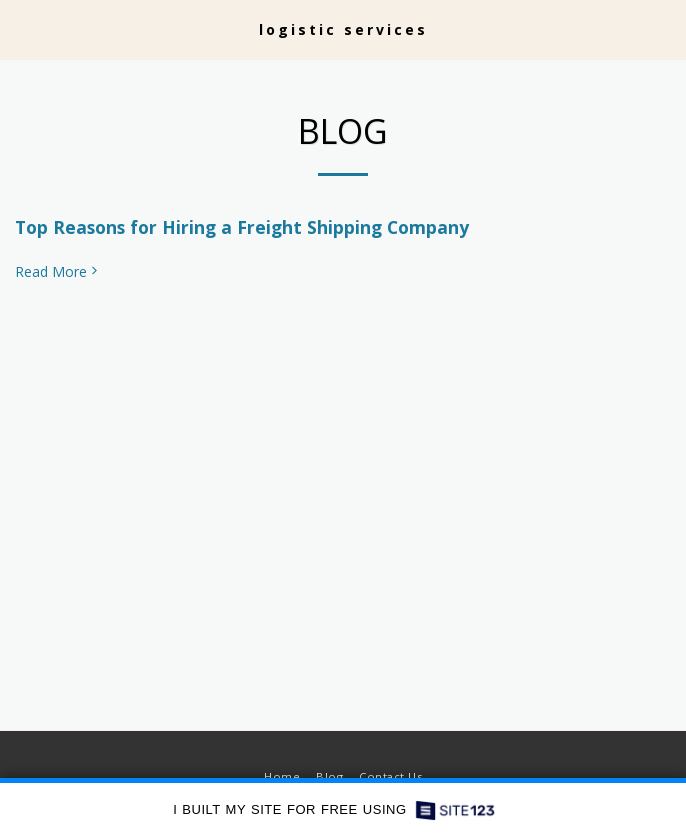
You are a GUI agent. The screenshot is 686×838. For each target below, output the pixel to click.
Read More (58, 272)
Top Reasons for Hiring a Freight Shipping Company (242, 227)
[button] (22, 28)
